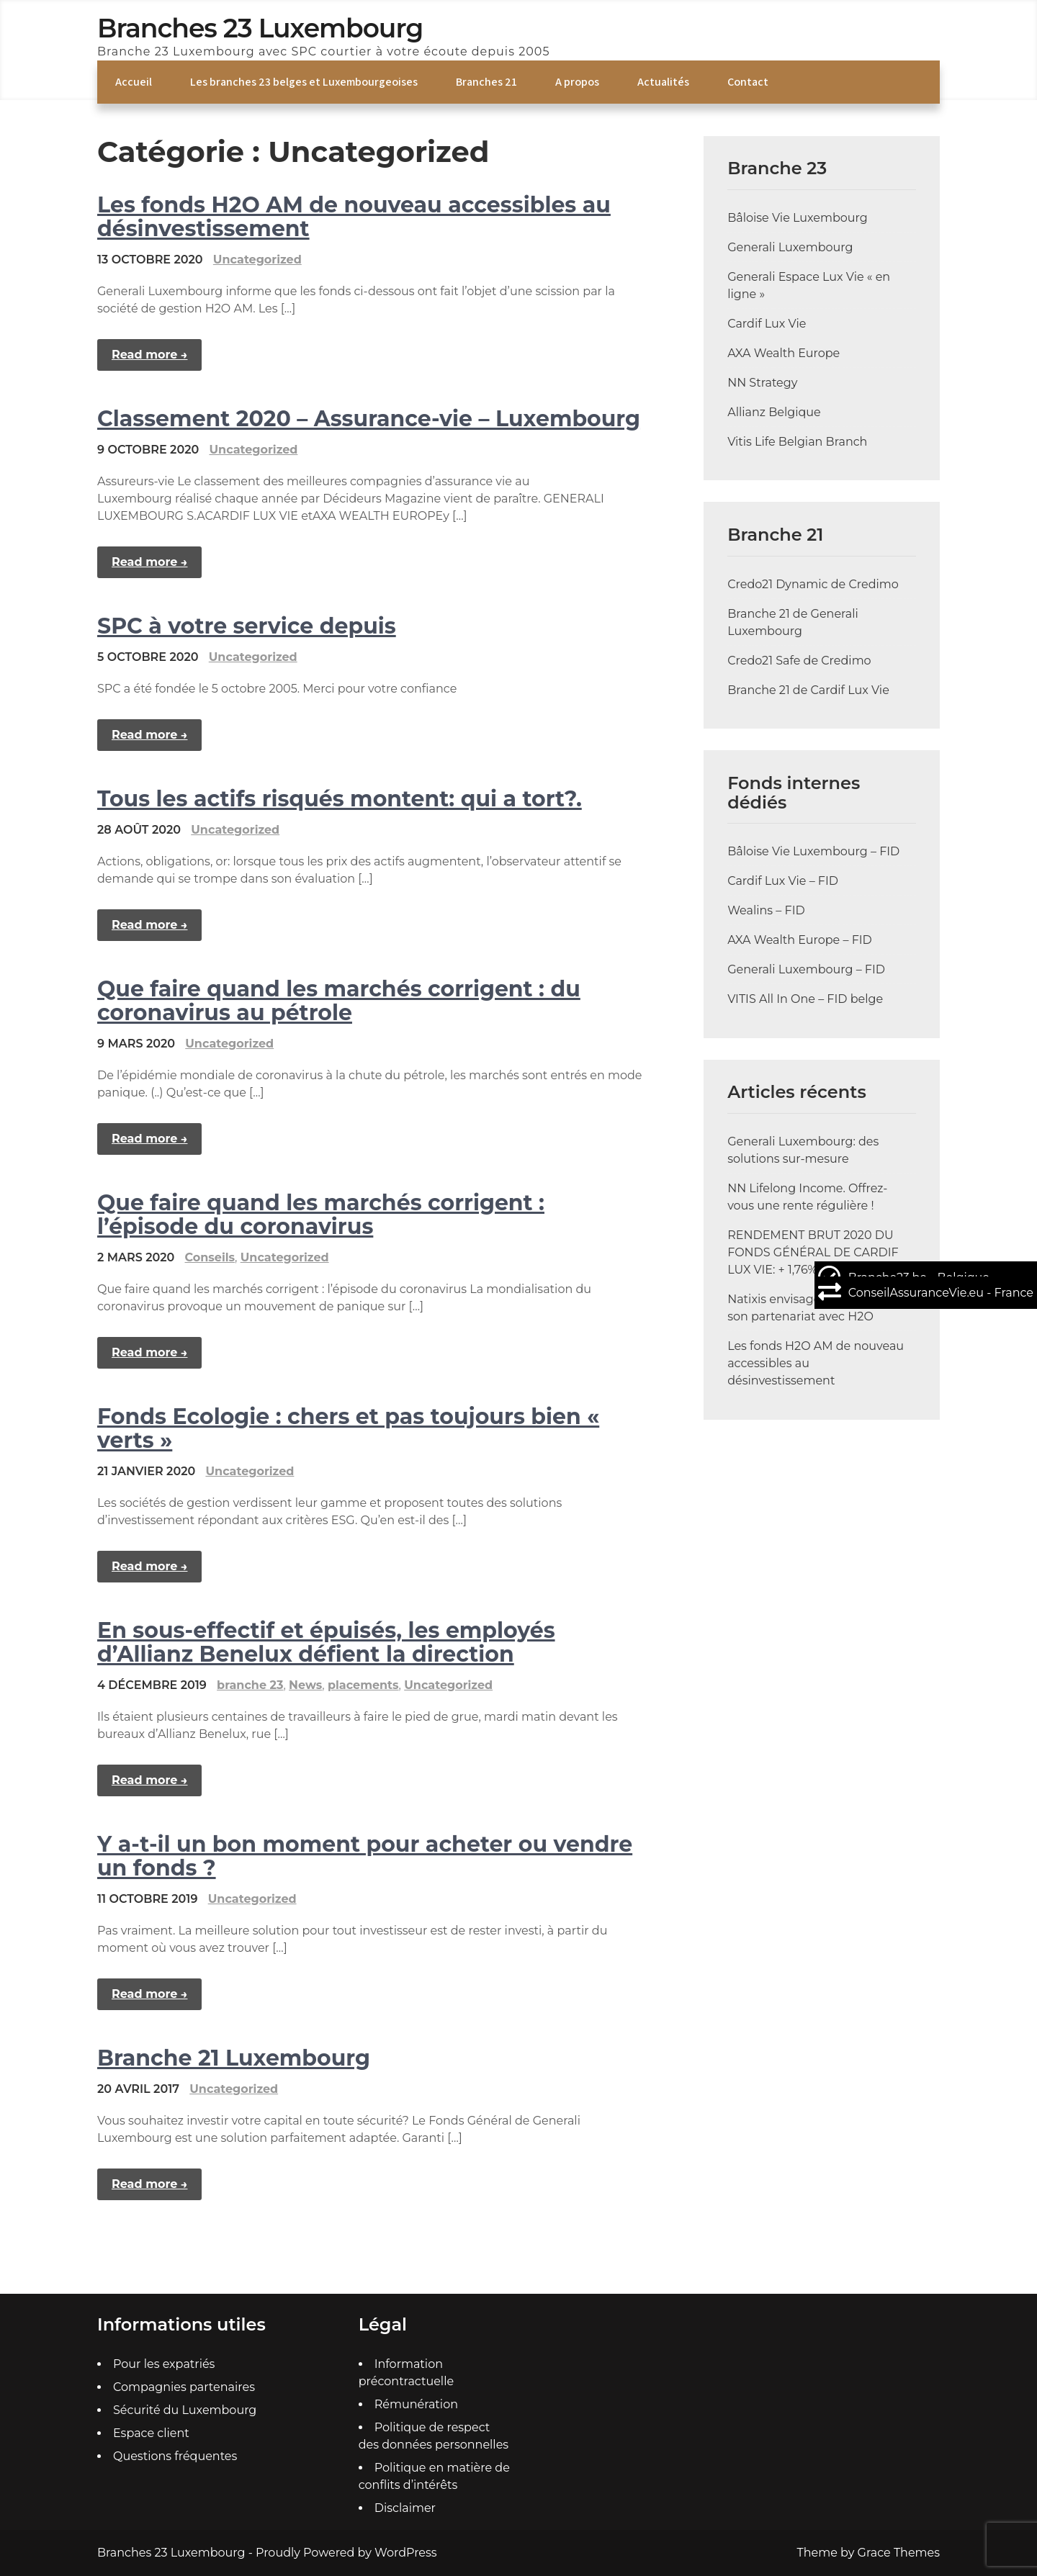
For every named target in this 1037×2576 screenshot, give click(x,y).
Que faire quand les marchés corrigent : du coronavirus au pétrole (338, 1001)
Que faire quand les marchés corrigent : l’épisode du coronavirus (320, 1214)
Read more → (149, 354)
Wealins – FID (766, 910)
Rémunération (416, 2404)
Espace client (151, 2433)
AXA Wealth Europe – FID (799, 940)
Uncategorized (257, 259)
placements (363, 1685)
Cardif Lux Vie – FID (782, 881)
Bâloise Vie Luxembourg (797, 218)
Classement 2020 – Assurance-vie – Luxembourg (368, 418)
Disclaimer (405, 2508)
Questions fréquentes (175, 2456)
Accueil (133, 81)
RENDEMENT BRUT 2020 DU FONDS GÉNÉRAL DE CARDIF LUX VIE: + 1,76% (813, 1252)
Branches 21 (486, 81)
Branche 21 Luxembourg (233, 2058)
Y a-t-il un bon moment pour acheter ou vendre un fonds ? (364, 1856)
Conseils (210, 1257)
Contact (747, 81)
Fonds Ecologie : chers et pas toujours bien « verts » (348, 1428)
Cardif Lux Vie (766, 323)
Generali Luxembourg (790, 247)
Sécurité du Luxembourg (184, 2410)
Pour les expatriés (164, 2364)
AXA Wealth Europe (783, 353)
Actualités (663, 81)
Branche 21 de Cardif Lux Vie (808, 690)
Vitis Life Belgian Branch (797, 442)
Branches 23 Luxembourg (260, 28)
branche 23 (250, 1685)
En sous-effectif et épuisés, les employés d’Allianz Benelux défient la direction (326, 1642)
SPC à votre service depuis (246, 626)
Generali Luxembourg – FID (806, 969)
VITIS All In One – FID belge (805, 999)
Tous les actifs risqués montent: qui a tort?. (339, 798)
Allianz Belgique (774, 412)
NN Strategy (762, 382)
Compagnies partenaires (184, 2387)
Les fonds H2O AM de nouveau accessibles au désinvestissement (354, 217)
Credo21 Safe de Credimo (799, 660)
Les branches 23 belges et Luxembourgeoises (304, 81)
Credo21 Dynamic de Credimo (813, 584)
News (305, 1685)
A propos (577, 81)
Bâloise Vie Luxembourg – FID (813, 851)
